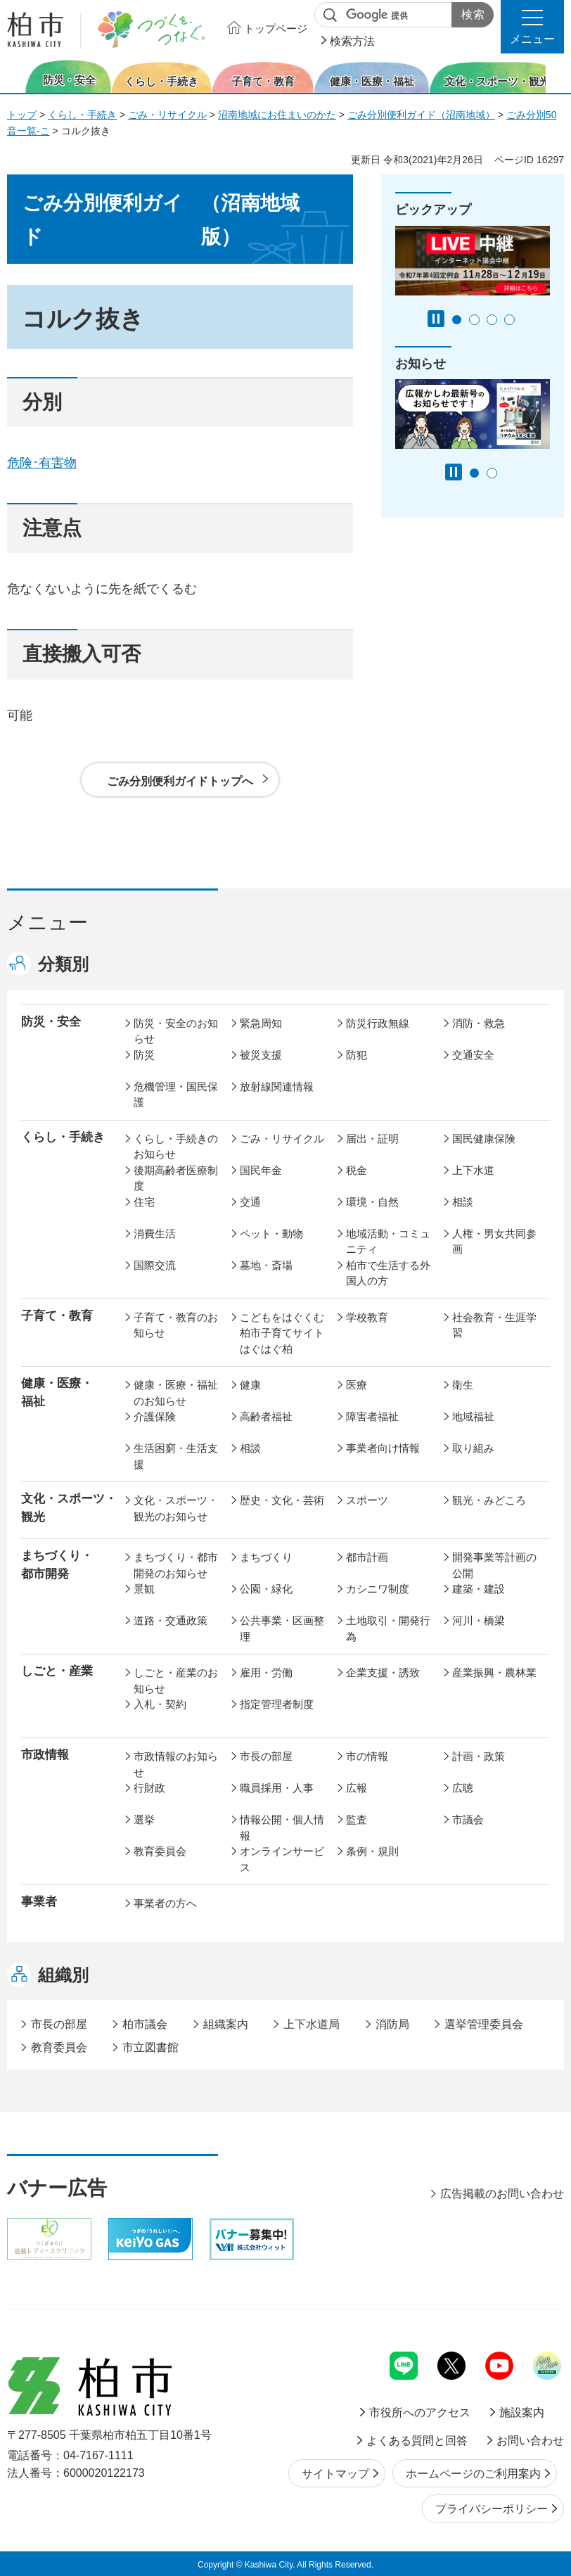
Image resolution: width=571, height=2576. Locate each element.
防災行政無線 (377, 1023)
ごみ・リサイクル (167, 114)
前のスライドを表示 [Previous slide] (16, 76)
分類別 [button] (63, 964)
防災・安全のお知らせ (176, 1031)
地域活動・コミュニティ (388, 1242)
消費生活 (155, 1233)
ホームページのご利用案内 (473, 2474)
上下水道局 (311, 2024)
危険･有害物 (42, 463)
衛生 (462, 1385)
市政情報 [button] (45, 1754)
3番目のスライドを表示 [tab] (492, 319)
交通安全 (473, 1055)
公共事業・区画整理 (282, 1628)
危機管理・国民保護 (176, 1094)
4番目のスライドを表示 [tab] (509, 319)
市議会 (468, 1819)
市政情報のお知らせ (176, 1764)
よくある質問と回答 (417, 2441)
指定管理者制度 (277, 1704)
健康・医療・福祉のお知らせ (176, 1393)
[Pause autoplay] (436, 319)
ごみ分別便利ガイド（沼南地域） (421, 114)
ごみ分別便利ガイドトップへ (180, 781)
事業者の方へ (165, 1903)
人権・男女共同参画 (494, 1242)
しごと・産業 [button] (57, 1671)
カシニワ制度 (377, 1589)
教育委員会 (160, 1851)
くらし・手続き (82, 114)
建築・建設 (478, 1589)
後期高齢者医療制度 (176, 1178)
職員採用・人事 (277, 1788)
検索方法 (352, 41)
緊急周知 (261, 1023)
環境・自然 (372, 1202)
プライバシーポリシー (491, 2509)
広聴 (462, 1788)
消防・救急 (478, 1023)
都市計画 (367, 1557)
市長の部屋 (266, 1756)
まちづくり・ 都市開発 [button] (57, 1564)
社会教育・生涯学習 (494, 1325)
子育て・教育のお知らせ (176, 1325)
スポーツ (367, 1500)
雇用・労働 (266, 1672)
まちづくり (266, 1557)
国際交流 (155, 1265)
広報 (356, 1788)
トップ (22, 114)
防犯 (356, 1055)
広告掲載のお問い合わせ (502, 2194)
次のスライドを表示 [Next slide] (556, 76)
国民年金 (261, 1170)
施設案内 (521, 2412)
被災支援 (261, 1055)
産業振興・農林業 (494, 1672)
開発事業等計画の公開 (494, 1565)
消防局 (392, 2024)
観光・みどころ (489, 1500)
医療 (356, 1385)
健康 (250, 1385)
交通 (250, 1202)
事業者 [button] (39, 1901)
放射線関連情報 (277, 1086)
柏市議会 (144, 2024)
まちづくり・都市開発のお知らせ (176, 1565)
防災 (144, 1055)
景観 (144, 1589)
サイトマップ (335, 2474)
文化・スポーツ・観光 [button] (69, 1507)
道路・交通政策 (170, 1620)
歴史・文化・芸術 (282, 1500)
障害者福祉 (372, 1416)
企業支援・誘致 (383, 1672)
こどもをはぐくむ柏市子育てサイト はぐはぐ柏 (284, 1333)
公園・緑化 (266, 1589)
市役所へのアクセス (419, 2412)
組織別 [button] (63, 1974)
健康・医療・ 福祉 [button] (57, 1392)
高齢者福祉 (266, 1416)
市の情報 (367, 1756)
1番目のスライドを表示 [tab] (456, 319)
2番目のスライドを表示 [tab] (474, 319)
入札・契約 (160, 1704)
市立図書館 (150, 2047)
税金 (356, 1170)
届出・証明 (372, 1138)
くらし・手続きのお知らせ (176, 1147)
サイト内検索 (330, 15)
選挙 (144, 1819)
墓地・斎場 (266, 1265)
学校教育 (367, 1317)
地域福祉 (473, 1416)
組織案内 (225, 2024)
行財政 (149, 1788)
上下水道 (473, 1170)
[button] (532, 26)
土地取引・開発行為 (388, 1628)
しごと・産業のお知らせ (176, 1680)
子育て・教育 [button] (57, 1315)
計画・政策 (478, 1756)
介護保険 (155, 1416)
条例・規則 (372, 1851)
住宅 (144, 1202)
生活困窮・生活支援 (176, 1456)
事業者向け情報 (383, 1448)
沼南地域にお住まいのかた (277, 114)
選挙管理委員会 (483, 2024)
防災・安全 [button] (51, 1021)
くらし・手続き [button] (63, 1137)
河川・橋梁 (478, 1620)
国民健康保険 (483, 1138)
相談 (462, 1202)
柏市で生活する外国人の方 (388, 1273)
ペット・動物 (271, 1233)
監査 (356, 1819)
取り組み (473, 1448)
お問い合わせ (530, 2441)
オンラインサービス (282, 1859)
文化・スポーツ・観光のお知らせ (176, 1508)
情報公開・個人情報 (282, 1827)
